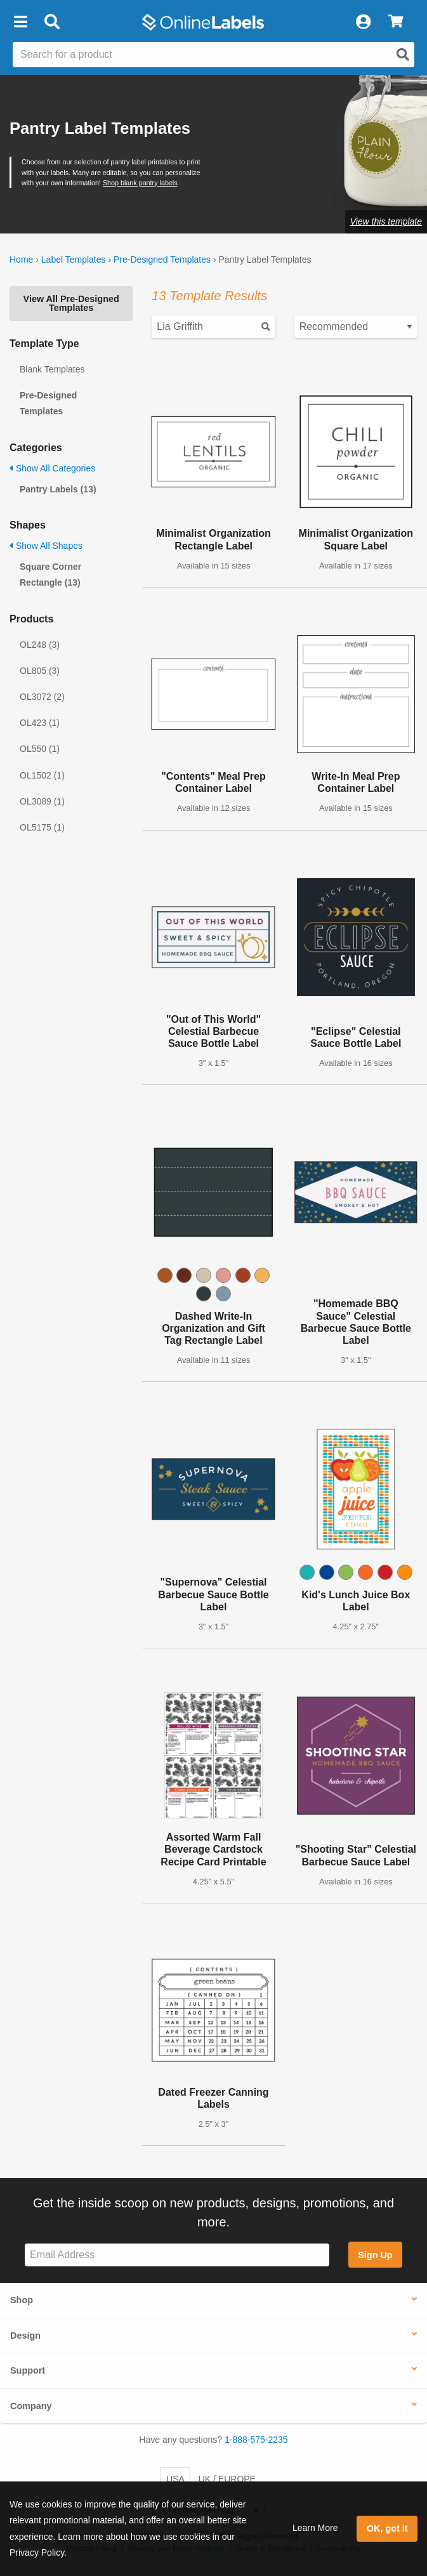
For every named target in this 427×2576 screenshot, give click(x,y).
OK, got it (387, 2528)
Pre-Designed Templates (162, 259)
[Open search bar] (52, 22)
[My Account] (363, 22)
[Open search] (402, 54)
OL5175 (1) (42, 827)
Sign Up (375, 2255)
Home (21, 259)
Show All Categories (52, 468)
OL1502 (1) (42, 775)
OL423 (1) (40, 723)
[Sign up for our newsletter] (177, 2255)
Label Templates (73, 259)
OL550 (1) (40, 749)
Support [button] (27, 2370)
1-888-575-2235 (256, 2440)
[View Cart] (395, 22)
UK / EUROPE (227, 2479)
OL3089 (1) (42, 801)
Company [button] (31, 2406)
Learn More (315, 2528)
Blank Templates (52, 369)
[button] (20, 22)
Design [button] (25, 2335)
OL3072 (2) (42, 697)
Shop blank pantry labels (140, 183)
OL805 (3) (40, 671)
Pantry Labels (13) (58, 489)
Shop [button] (21, 2300)
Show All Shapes (46, 546)
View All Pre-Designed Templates (71, 303)
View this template (386, 221)
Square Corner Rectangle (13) (50, 575)
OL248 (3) (40, 645)
